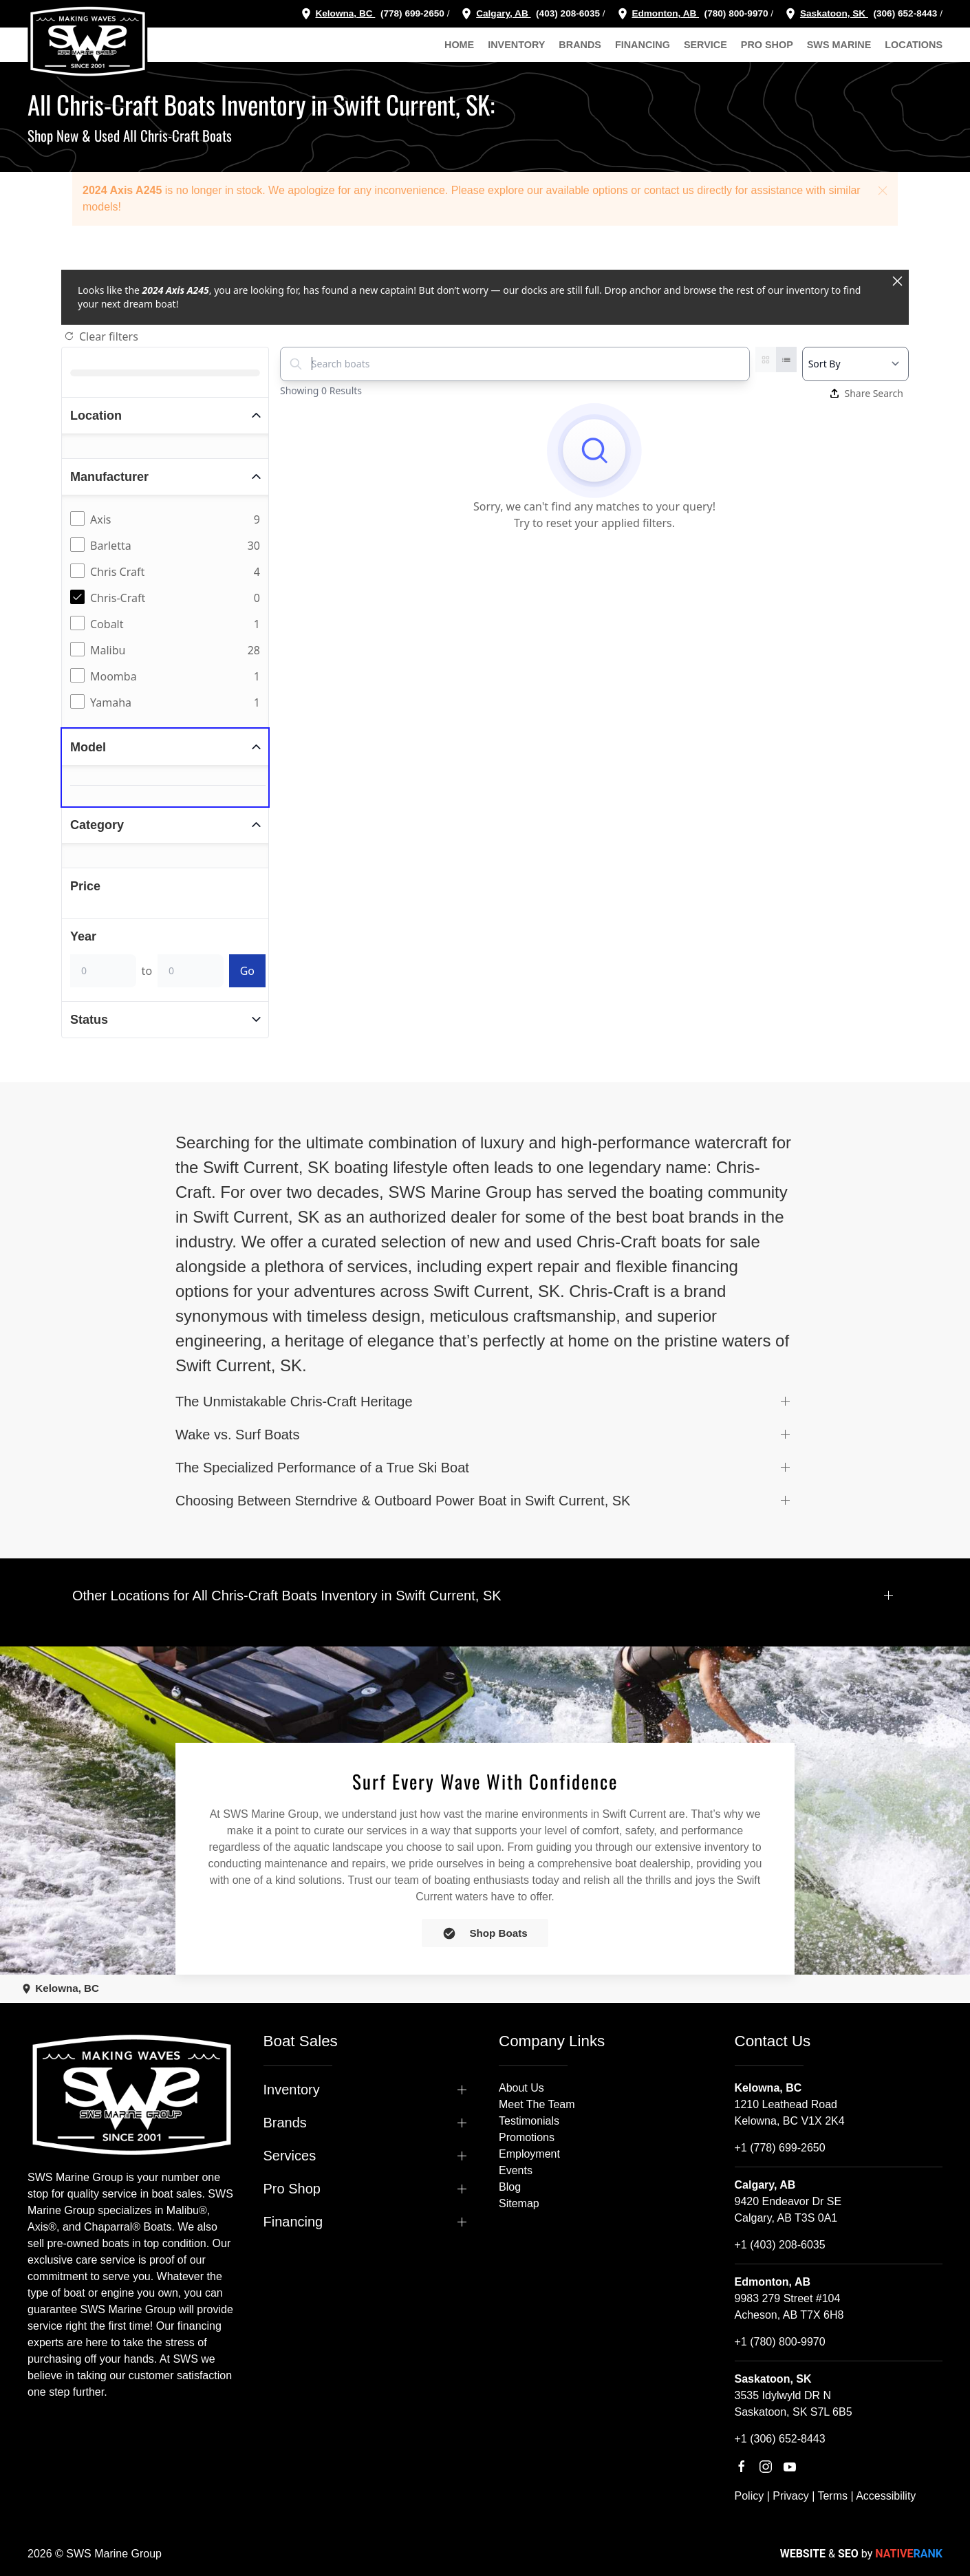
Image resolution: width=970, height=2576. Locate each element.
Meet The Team (537, 2104)
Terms (832, 2496)
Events (515, 2170)
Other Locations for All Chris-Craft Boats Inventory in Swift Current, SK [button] (287, 1595)
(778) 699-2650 (412, 13)
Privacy (790, 2496)
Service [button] (705, 44)
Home (459, 44)
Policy (749, 2496)
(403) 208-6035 (566, 13)
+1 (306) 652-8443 (780, 2439)
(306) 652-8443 (904, 13)
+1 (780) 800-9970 (780, 2342)
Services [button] (289, 2155)
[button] (882, 190)
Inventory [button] (516, 44)
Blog (510, 2187)
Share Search (866, 393)
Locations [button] (913, 44)
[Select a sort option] (855, 364)
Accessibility (886, 2496)
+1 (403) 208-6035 (780, 2245)
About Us (521, 2088)
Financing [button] (642, 44)
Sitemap (519, 2203)
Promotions (526, 2137)
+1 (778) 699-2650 (780, 2148)
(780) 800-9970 (735, 13)
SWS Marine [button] (839, 44)
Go (247, 970)
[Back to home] (88, 41)
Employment (529, 2154)
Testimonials (529, 2121)
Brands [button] (580, 44)
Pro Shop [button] (767, 44)
